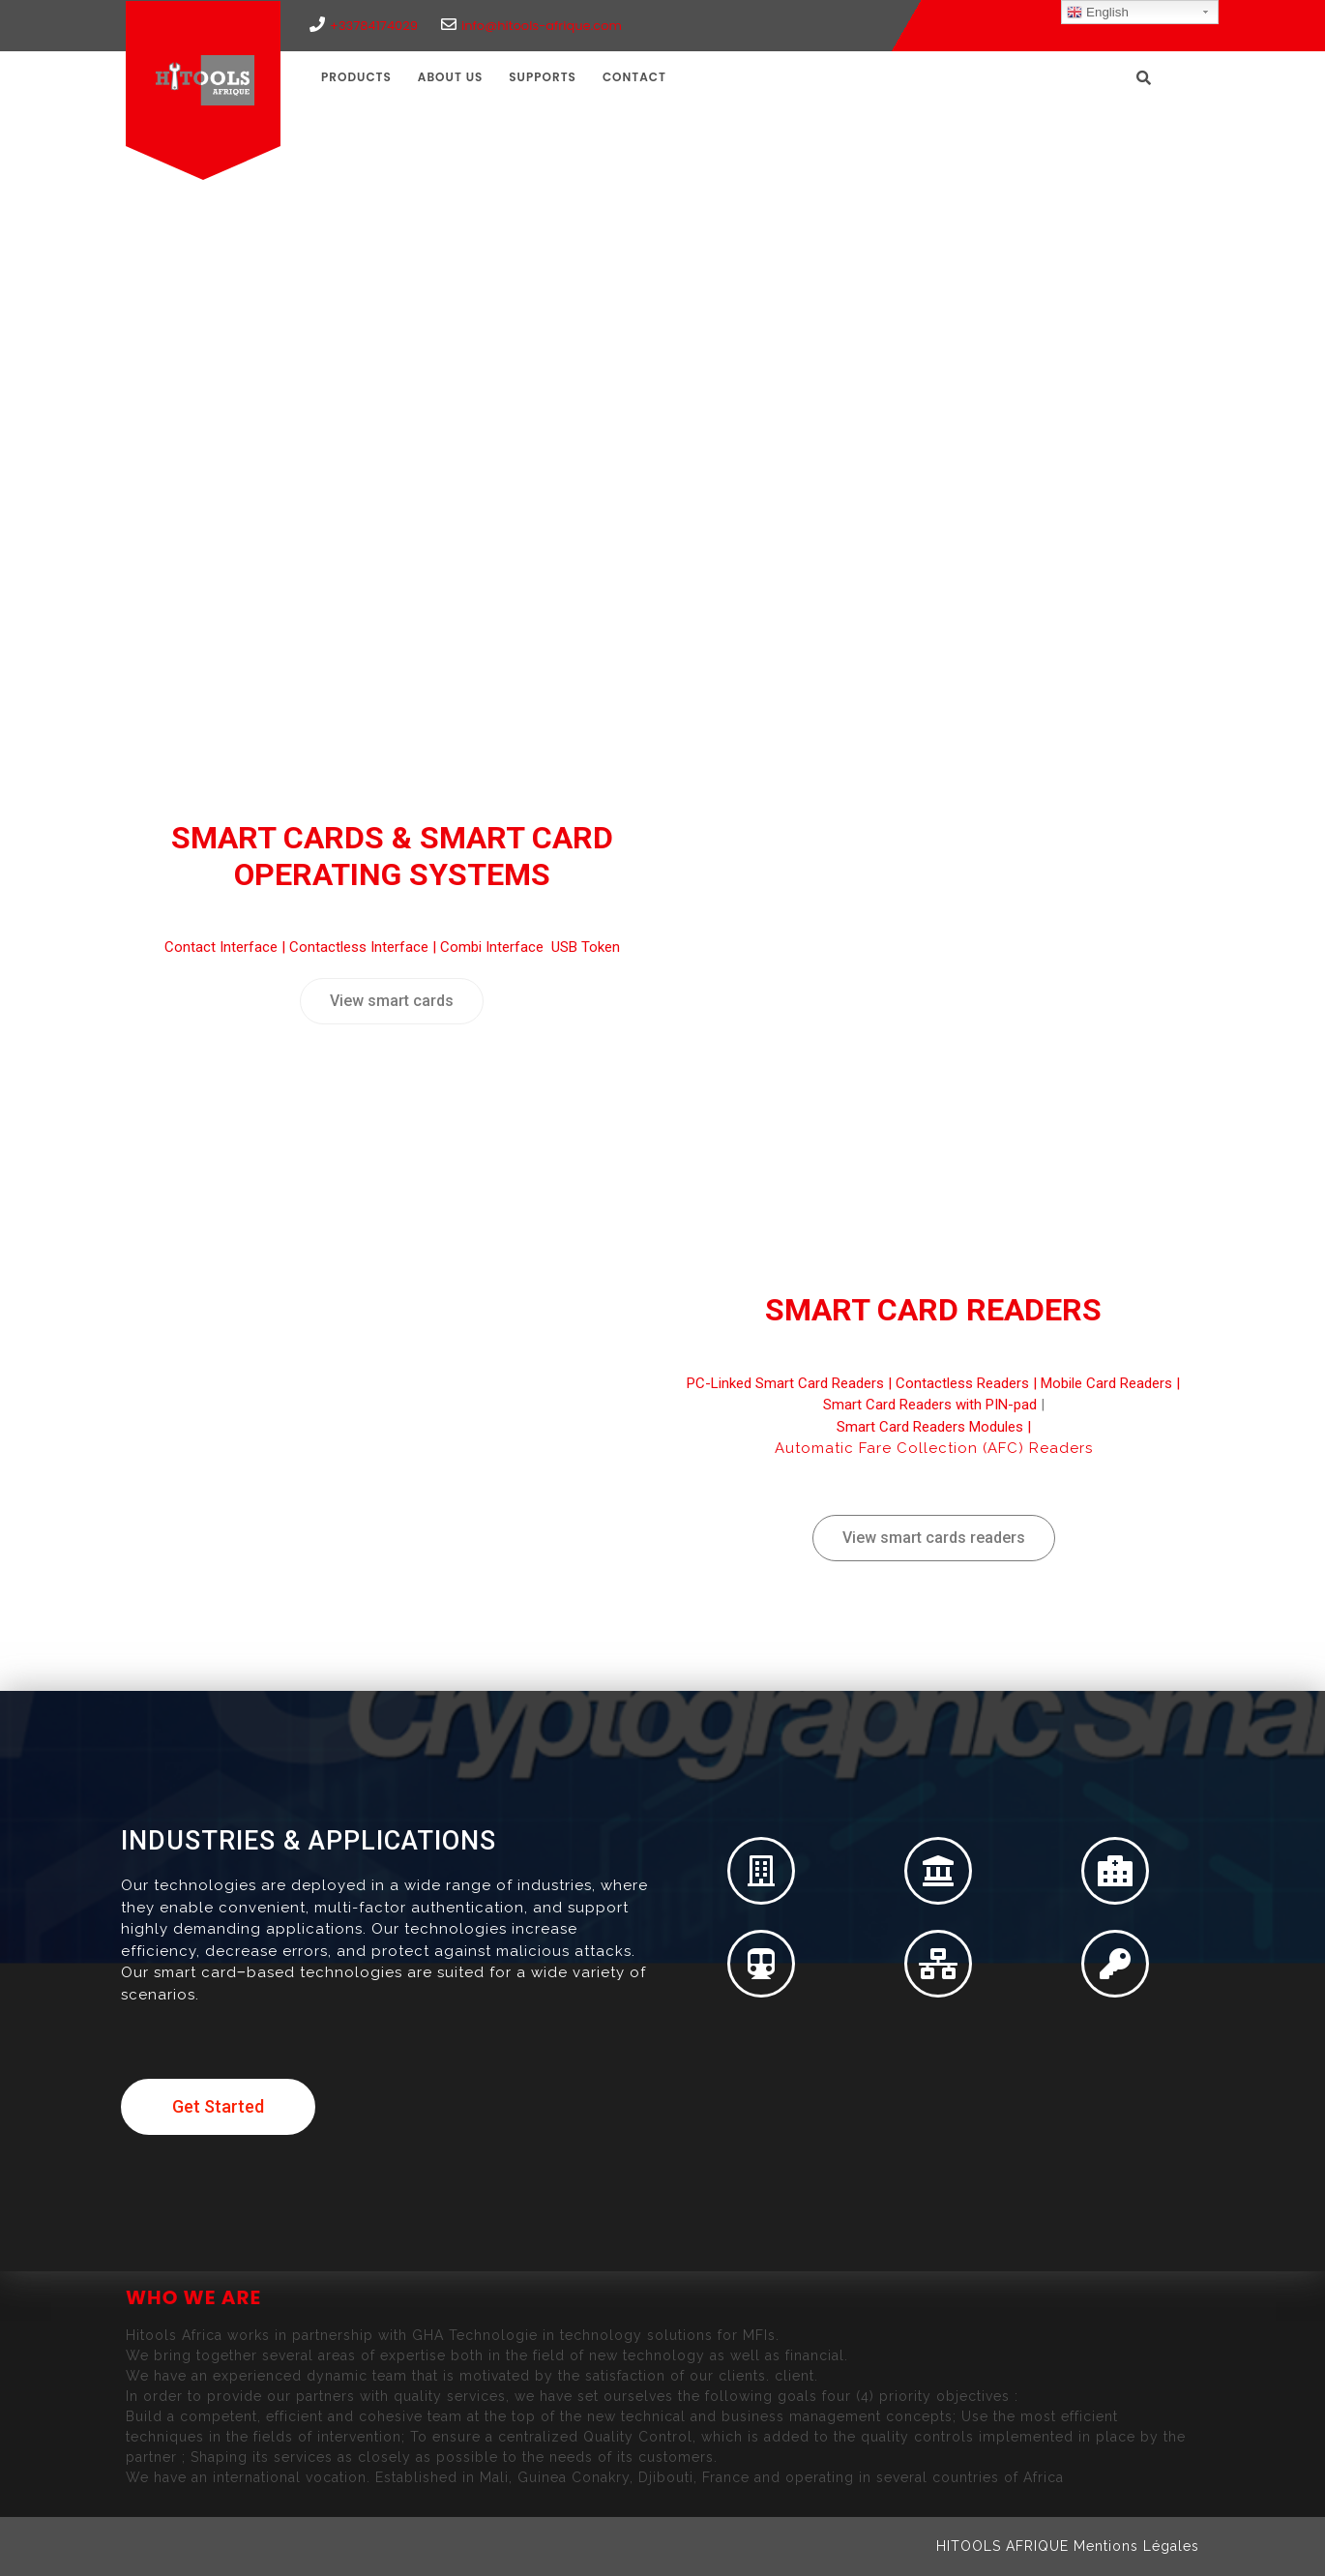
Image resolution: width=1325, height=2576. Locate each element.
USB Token (585, 947)
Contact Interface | (226, 947)
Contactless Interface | (364, 947)
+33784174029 (363, 25)
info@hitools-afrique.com (531, 25)
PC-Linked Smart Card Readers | (791, 1383)
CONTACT (634, 77)
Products (356, 77)
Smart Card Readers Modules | (934, 1427)
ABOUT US (451, 77)
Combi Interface (493, 947)
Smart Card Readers (933, 1309)
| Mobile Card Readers (1100, 1383)
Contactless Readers (962, 1383)
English (1097, 12)
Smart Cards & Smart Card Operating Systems (392, 856)
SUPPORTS (542, 77)
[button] (392, 1001)
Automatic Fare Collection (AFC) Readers (934, 1448)
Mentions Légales (1136, 2546)
